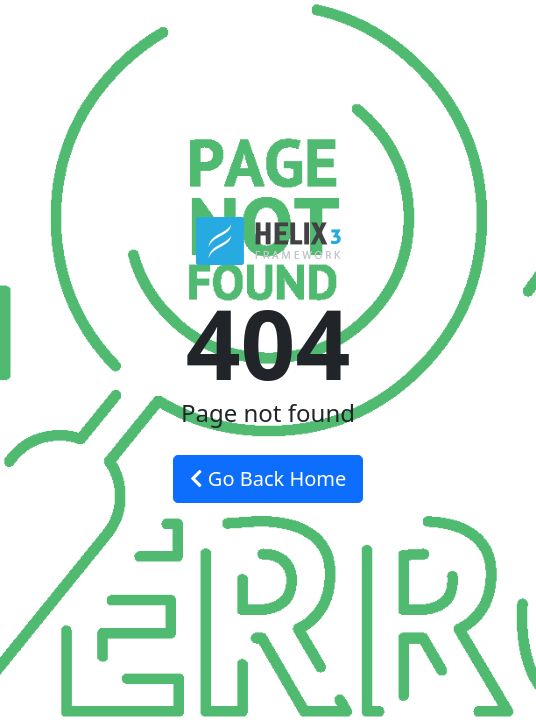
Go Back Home (268, 478)
